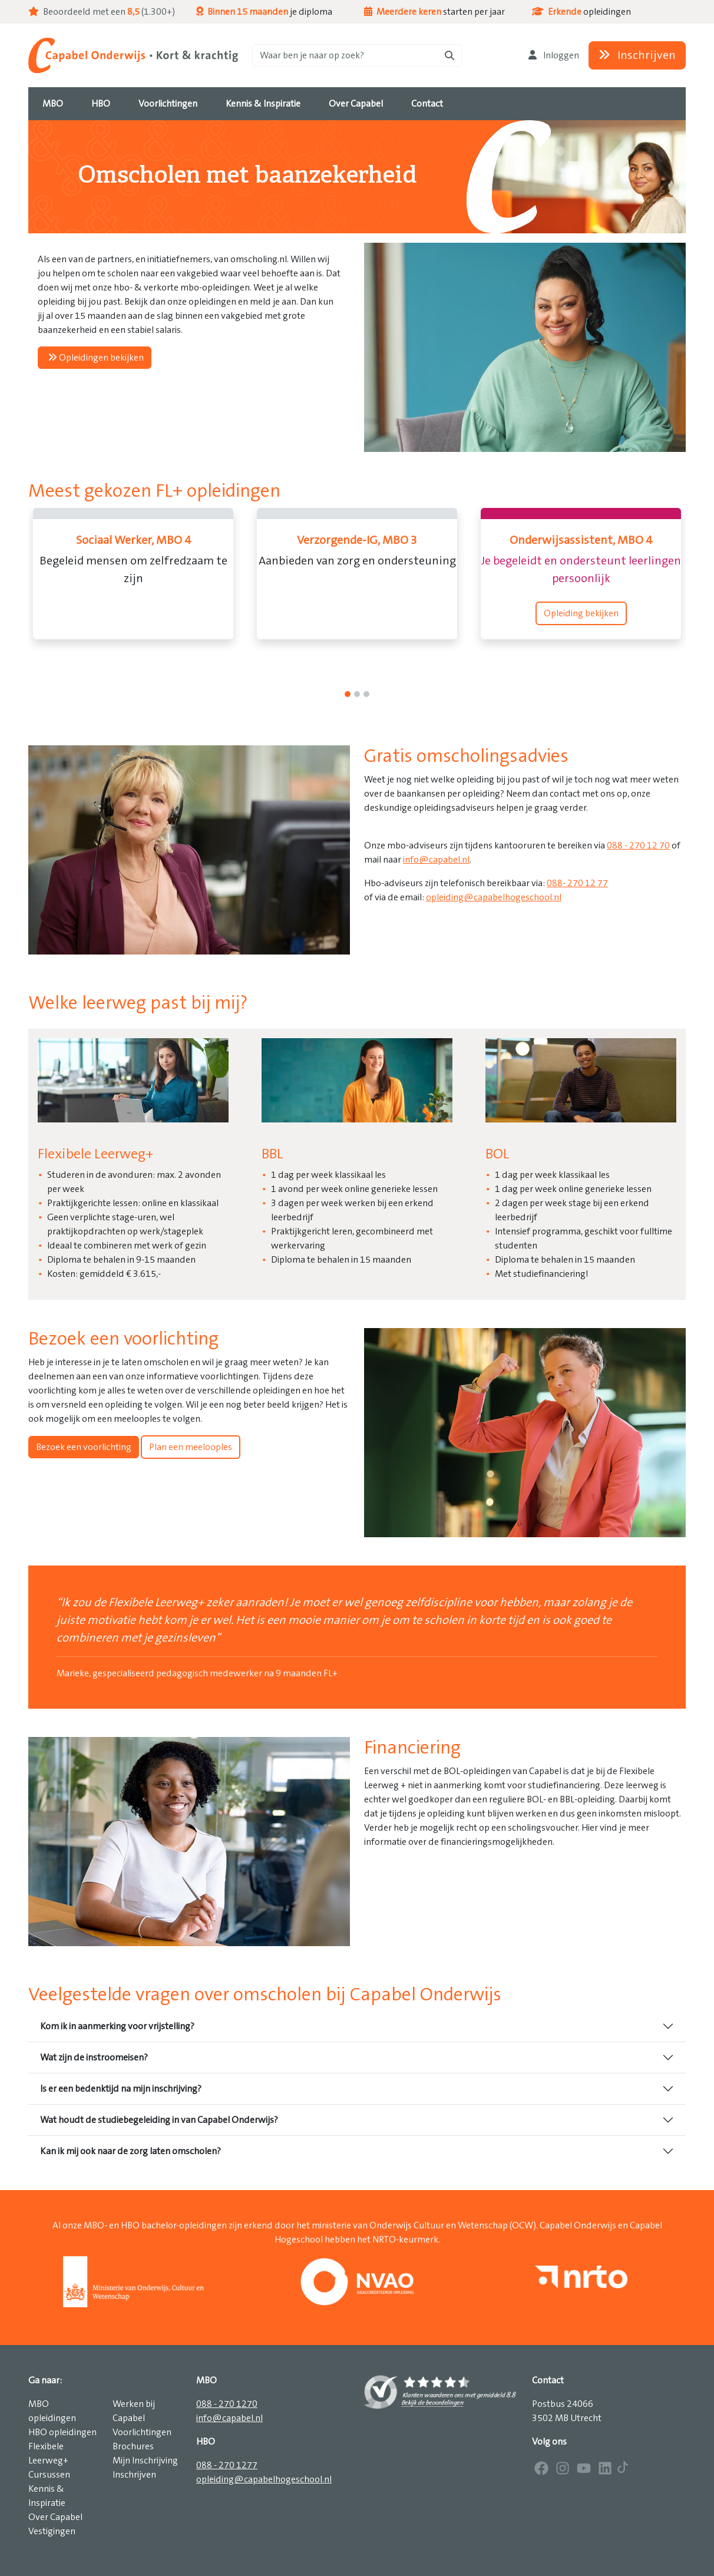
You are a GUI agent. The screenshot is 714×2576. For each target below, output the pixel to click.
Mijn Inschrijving (145, 2460)
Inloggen (553, 55)
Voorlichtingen (142, 2432)
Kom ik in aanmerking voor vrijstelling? (117, 2026)
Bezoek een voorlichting (83, 1447)
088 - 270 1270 (226, 2404)
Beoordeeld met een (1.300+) (101, 11)
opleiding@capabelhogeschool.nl (493, 897)
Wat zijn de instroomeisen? (94, 2057)
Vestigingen (51, 2531)
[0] (348, 694)
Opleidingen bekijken (96, 357)
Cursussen (49, 2474)
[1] (357, 694)
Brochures (133, 2446)
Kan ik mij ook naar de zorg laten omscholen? (130, 2151)
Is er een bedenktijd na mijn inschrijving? (120, 2088)
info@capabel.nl (436, 859)
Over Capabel (55, 2517)
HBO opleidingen (62, 2432)
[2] (366, 694)
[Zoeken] (357, 55)
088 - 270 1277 (226, 2465)
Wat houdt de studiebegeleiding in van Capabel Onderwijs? (159, 2120)
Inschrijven (637, 55)
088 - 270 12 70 (638, 845)
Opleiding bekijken (581, 613)
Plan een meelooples (190, 1447)
